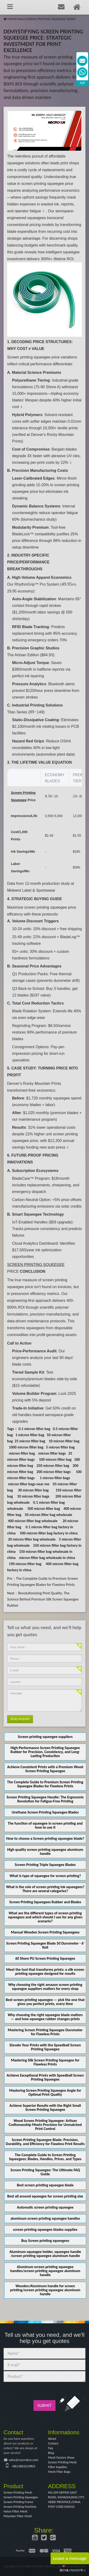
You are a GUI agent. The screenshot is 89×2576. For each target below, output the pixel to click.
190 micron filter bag (25, 1564)
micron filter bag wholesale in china (47, 1557)
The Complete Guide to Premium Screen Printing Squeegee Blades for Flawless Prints (45, 1784)
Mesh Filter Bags (59, 2472)
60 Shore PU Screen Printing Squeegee (45, 1958)
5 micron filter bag (60, 1447)
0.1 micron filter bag (34, 1428)
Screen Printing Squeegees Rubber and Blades (45, 1902)
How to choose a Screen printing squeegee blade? (45, 1838)
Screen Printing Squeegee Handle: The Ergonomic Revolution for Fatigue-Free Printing (45, 1799)
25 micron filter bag (29, 1441)
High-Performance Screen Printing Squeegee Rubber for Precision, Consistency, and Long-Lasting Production (45, 1752)
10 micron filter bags (33, 1496)
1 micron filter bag (29, 1435)
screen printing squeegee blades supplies (45, 2229)
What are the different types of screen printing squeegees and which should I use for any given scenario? (45, 1917)
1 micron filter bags (55, 1478)
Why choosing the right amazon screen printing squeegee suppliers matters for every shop (45, 1986)
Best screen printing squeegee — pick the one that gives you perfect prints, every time (45, 2001)
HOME (11, 19)
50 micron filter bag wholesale (48, 1514)
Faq (50, 2448)
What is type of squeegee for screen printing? (45, 1875)
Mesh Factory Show (61, 2458)
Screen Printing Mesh (62, 2462)
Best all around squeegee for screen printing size (45, 2196)
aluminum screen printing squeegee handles (45, 2218)
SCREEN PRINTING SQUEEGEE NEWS (50, 19)
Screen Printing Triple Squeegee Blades (45, 1864)
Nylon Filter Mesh (16, 2511)
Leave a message (70, 2558)
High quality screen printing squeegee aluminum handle (45, 1851)
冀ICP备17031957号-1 (72, 2570)
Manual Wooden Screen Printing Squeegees (45, 1932)
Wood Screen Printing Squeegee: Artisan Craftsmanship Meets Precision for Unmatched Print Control (45, 2124)
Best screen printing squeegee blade (45, 2185)
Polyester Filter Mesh (18, 2516)
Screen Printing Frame (18, 2502)
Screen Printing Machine (20, 2507)
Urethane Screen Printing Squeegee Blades (45, 1812)
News (21, 19)
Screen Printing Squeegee (21, 2497)
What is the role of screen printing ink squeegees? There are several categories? (45, 1889)
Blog (51, 2453)
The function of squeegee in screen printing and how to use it (45, 1825)
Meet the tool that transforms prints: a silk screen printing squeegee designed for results (45, 1971)
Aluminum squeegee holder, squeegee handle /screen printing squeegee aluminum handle (45, 2253)
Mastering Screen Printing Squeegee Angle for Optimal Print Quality (45, 2092)
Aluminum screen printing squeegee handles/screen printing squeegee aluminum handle (45, 2271)
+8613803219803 (23, 2466)
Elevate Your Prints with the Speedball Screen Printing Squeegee (45, 2047)
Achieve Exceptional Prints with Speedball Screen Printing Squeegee (45, 2077)
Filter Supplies (57, 2467)
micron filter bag (22, 1453)
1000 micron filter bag (26, 1447)
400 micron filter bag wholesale (32, 1521)
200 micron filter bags (54, 1471)
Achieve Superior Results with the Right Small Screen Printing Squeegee (45, 2107)
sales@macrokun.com (23, 2460)
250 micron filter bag (53, 1465)
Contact (53, 2443)
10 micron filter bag (64, 1441)
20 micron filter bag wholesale (32, 1539)
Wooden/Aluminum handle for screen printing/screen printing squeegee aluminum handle (45, 2290)
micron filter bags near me (28, 1484)
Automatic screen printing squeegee (45, 2207)
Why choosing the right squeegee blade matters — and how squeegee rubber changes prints (45, 2017)
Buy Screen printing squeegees (45, 2240)
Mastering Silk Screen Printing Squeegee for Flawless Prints (45, 2062)
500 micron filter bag (43, 1508)
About (52, 2439)
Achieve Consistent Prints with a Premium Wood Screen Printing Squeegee (45, 1769)
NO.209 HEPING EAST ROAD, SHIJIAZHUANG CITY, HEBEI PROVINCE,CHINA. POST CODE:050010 (66, 2500)
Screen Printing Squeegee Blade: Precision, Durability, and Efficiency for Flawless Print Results (45, 2141)
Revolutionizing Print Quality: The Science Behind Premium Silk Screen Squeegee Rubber (43, 1599)
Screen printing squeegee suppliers (45, 1736)
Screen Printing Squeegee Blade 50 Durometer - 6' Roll (45, 1945)
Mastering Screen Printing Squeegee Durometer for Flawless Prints (45, 2032)
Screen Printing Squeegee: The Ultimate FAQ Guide (45, 2172)
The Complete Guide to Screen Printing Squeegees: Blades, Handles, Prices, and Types (45, 2157)
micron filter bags (52, 1453)
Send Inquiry (20, 1719)
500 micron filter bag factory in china (49, 1533)
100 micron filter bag (55, 1459)
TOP (82, 83)
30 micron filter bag (33, 1490)
